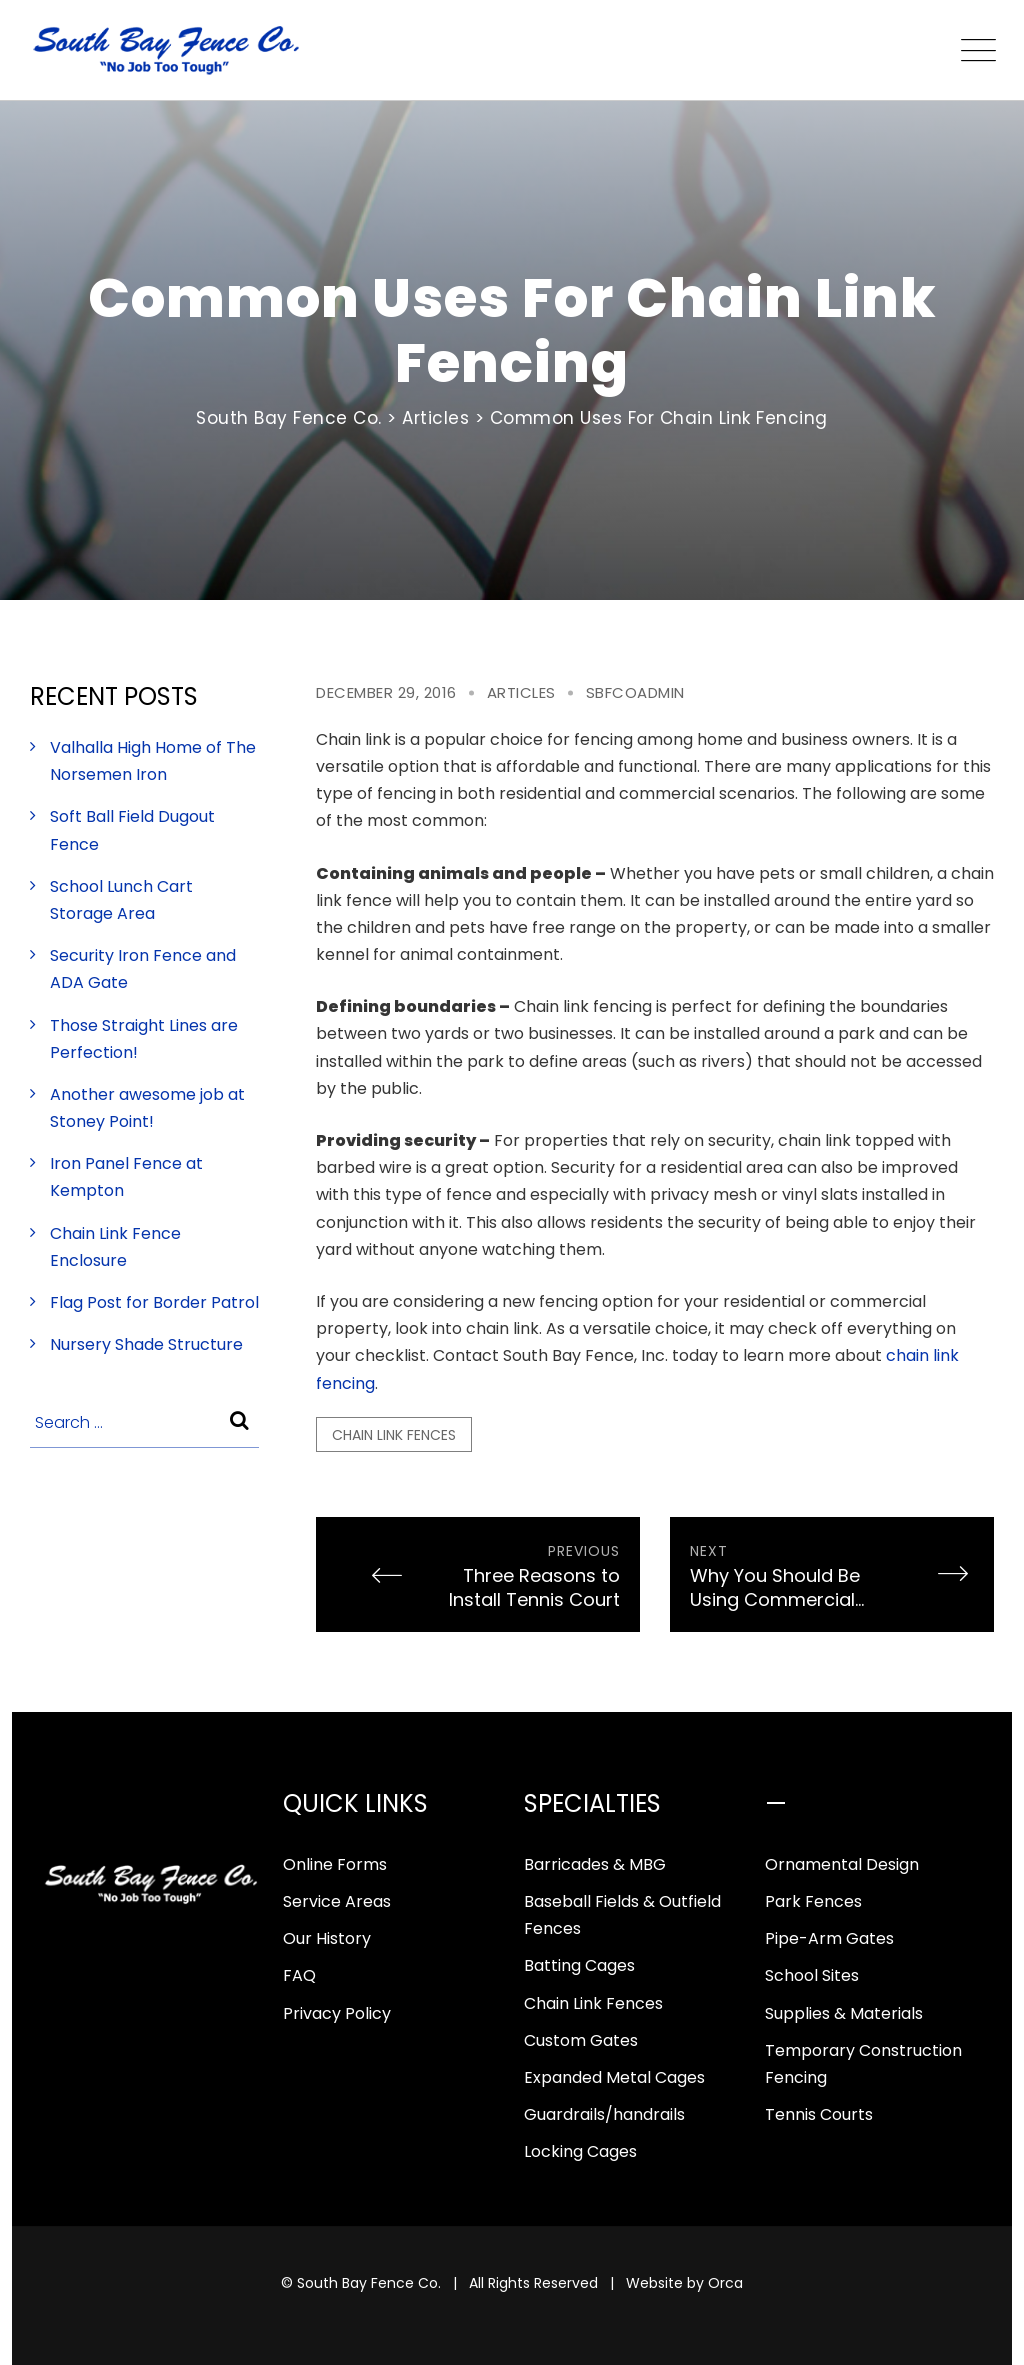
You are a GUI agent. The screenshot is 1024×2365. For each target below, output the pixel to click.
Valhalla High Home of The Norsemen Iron (153, 761)
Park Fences (813, 1901)
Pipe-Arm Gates (829, 1938)
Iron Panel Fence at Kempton (126, 1177)
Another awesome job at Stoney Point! (147, 1108)
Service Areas (337, 1901)
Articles (521, 692)
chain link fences (394, 1435)
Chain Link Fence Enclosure (115, 1247)
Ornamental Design (842, 1864)
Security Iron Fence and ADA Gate (143, 969)
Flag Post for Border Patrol (154, 1302)
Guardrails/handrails (604, 2114)
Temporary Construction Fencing (863, 2064)
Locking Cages (580, 2151)
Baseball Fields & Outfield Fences (622, 1915)
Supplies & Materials (844, 2013)
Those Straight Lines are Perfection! (144, 1039)
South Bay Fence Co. (369, 2283)
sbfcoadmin (635, 692)
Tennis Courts (819, 2114)
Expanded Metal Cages (614, 2077)
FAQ (299, 1975)
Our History (327, 1938)
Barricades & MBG (595, 1864)
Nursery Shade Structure (146, 1344)
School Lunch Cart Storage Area (121, 900)
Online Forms (335, 1864)
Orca (725, 2283)
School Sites (812, 1975)
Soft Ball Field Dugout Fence (132, 830)
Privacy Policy (337, 2013)
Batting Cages (579, 1965)
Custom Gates (581, 2040)
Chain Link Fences (593, 2003)
